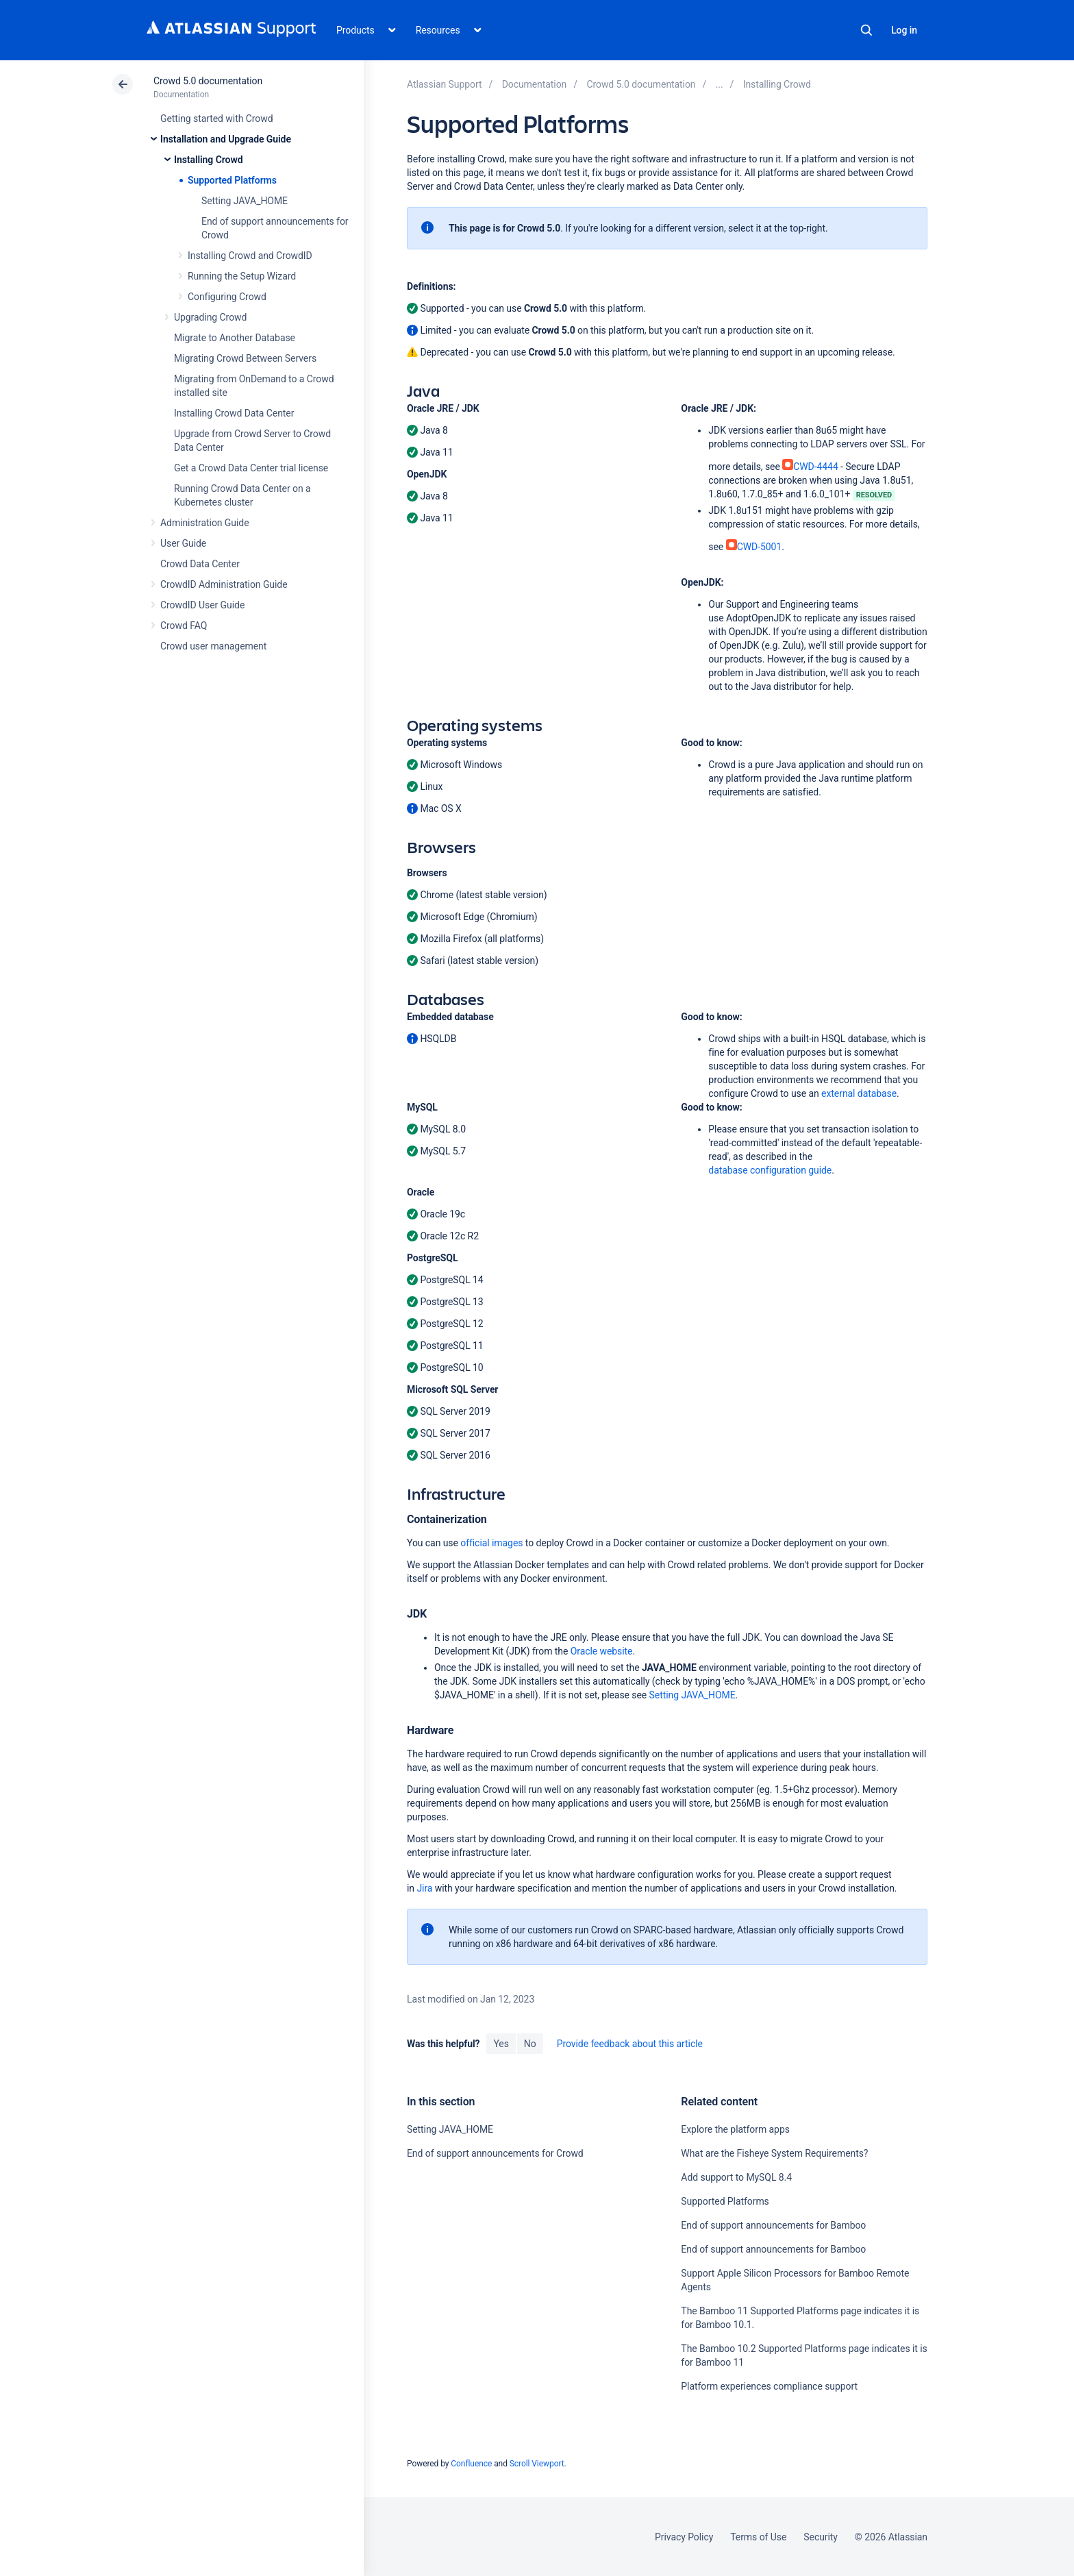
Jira (424, 1888)
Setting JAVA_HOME (244, 200)
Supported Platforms (232, 180)
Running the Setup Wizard (242, 276)
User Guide (183, 543)
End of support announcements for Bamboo (773, 2225)
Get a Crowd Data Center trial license (251, 467)
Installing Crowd (208, 159)
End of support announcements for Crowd (495, 2153)
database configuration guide (770, 1170)
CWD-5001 (754, 546)
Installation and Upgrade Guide (225, 139)
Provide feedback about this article (630, 2043)
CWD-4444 (810, 466)
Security (820, 2536)
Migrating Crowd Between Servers (245, 358)
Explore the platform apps (735, 2129)
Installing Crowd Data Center (234, 413)
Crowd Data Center (200, 563)
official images (491, 1542)
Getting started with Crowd (216, 118)
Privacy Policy (684, 2536)
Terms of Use (758, 2536)
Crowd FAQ (183, 625)
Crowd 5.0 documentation (207, 80)
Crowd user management (213, 646)
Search (866, 30)
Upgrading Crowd (210, 317)
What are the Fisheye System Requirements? (774, 2153)
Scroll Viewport (537, 2463)
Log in (904, 30)
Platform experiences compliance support (769, 2386)
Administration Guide (204, 522)
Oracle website (602, 1651)
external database (859, 1093)
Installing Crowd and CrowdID (250, 255)
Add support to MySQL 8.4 (736, 2177)
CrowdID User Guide (202, 604)
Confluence (471, 2463)
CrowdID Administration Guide (224, 584)
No (530, 2043)
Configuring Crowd (227, 296)
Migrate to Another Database (234, 337)
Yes (500, 2043)
